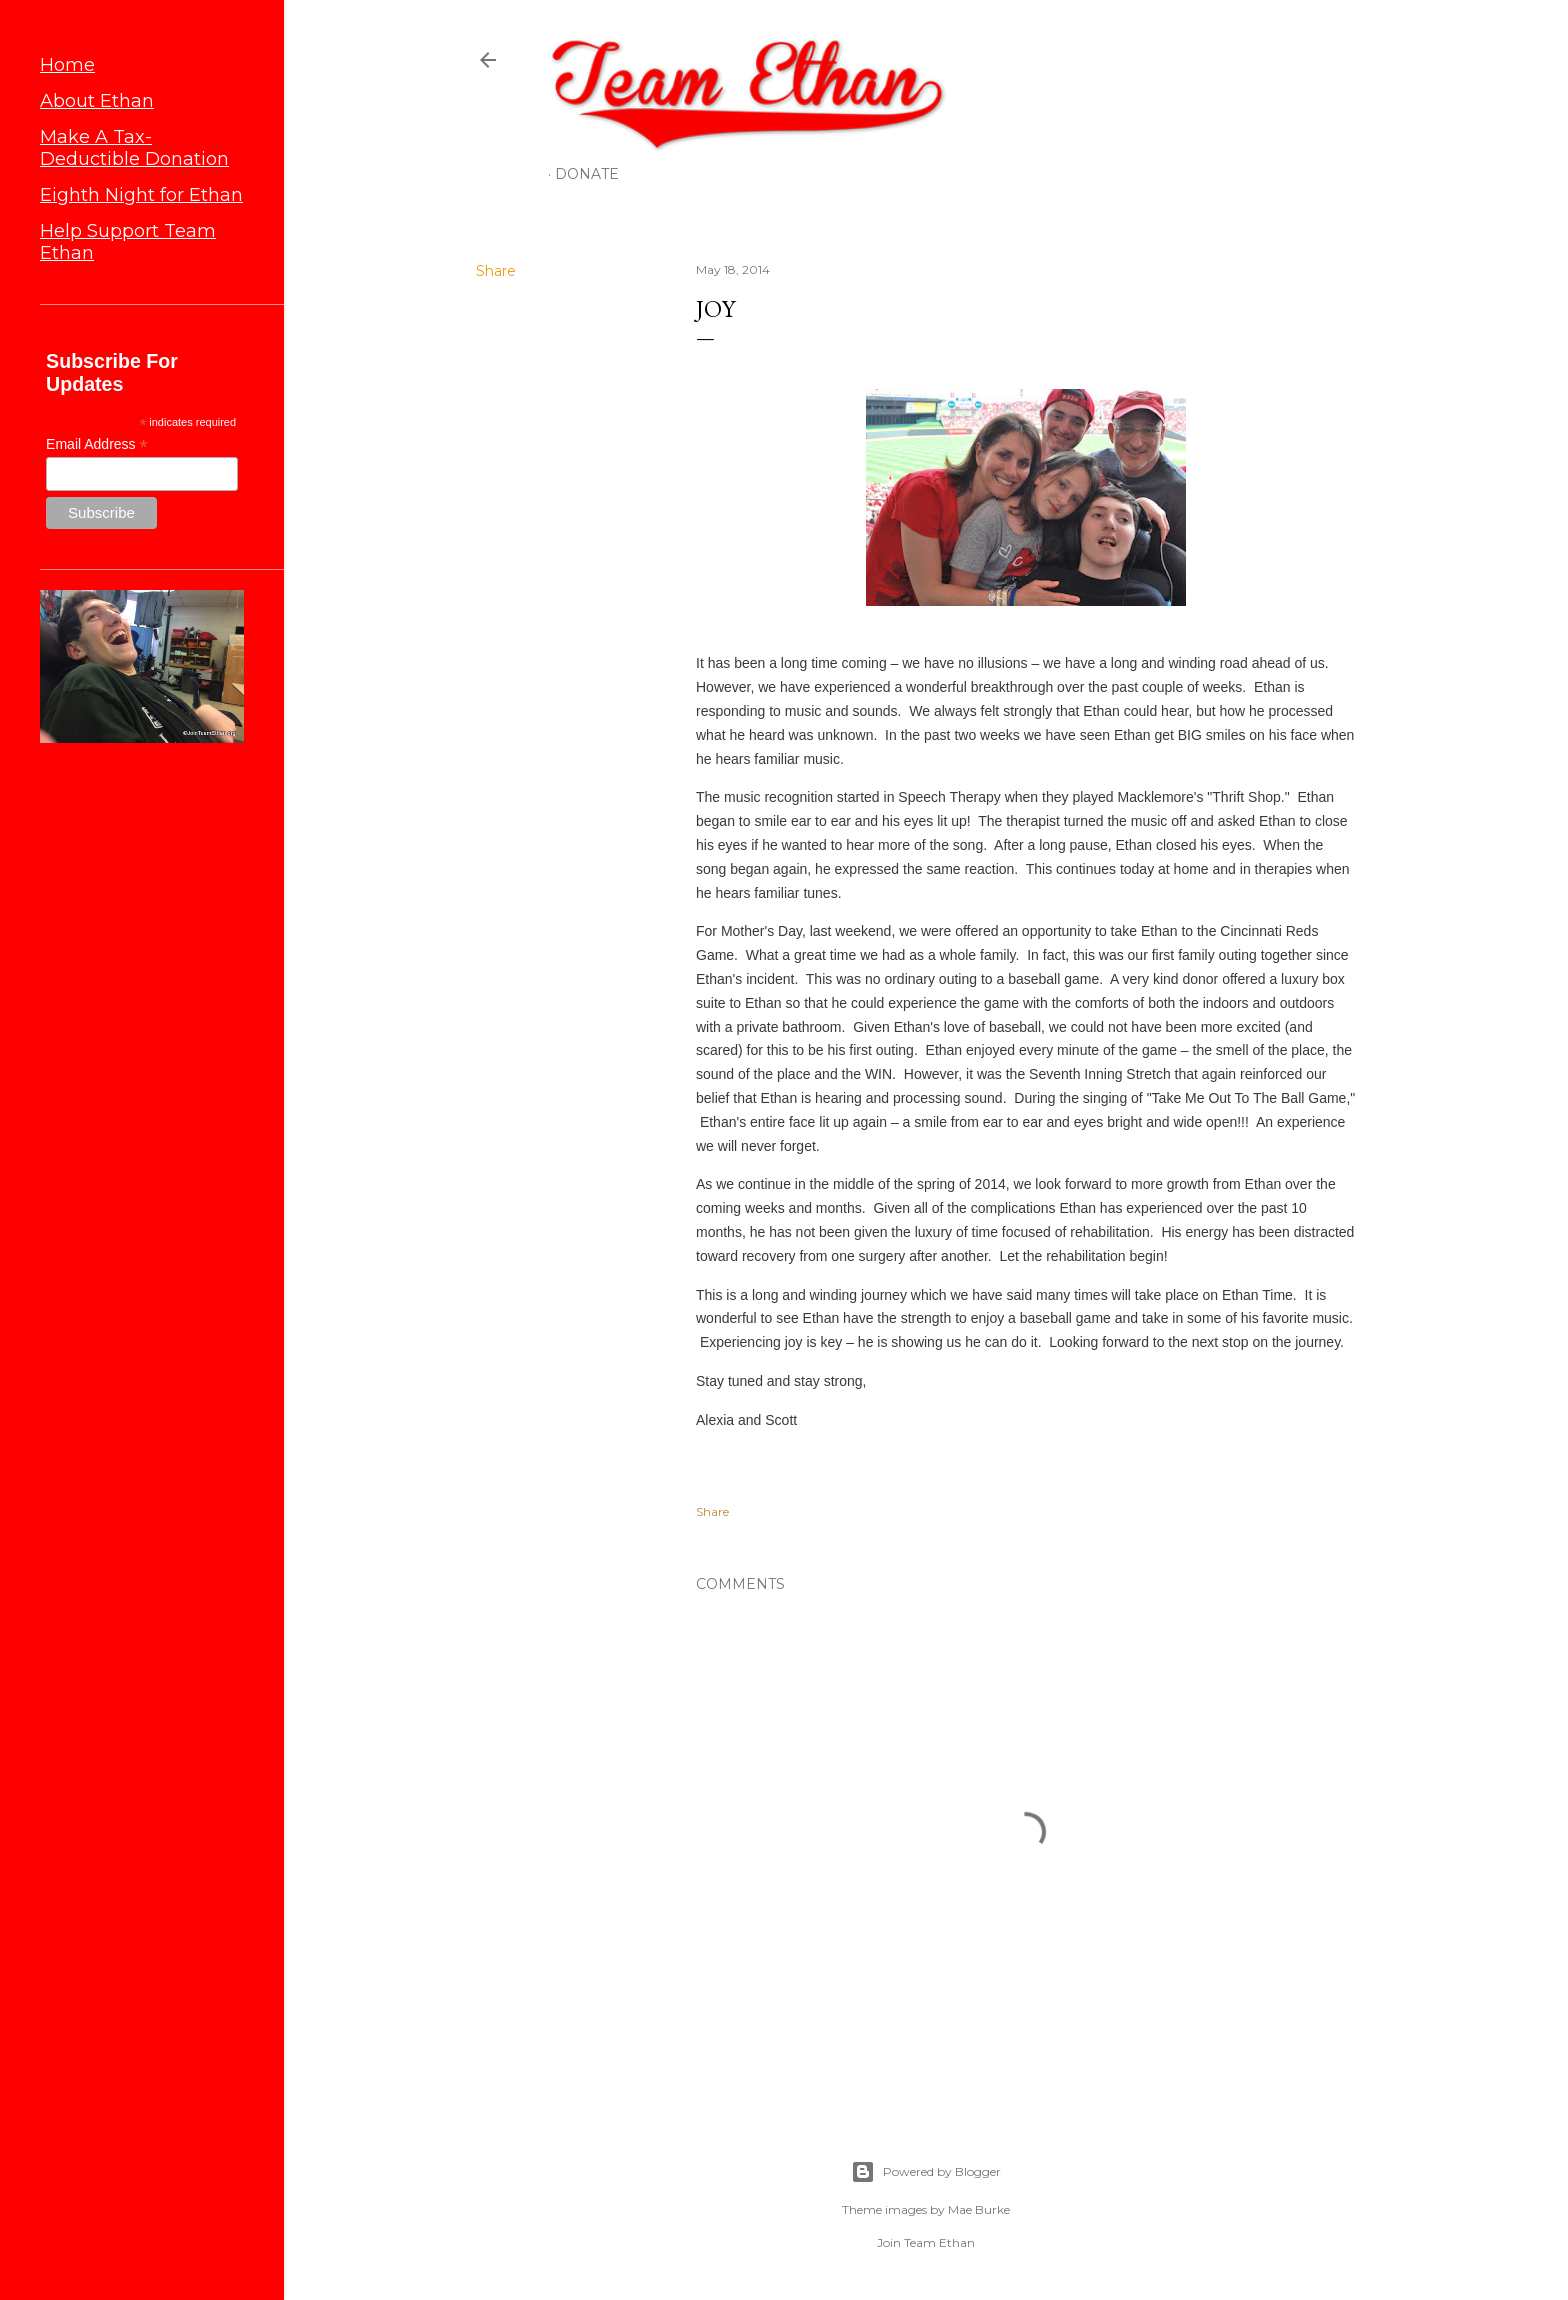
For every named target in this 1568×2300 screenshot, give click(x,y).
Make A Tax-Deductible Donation (134, 148)
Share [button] (496, 271)
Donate (587, 174)
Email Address (97, 444)
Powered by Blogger (926, 2172)
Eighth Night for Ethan (141, 195)
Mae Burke (979, 2209)
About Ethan (97, 101)
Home (67, 65)
